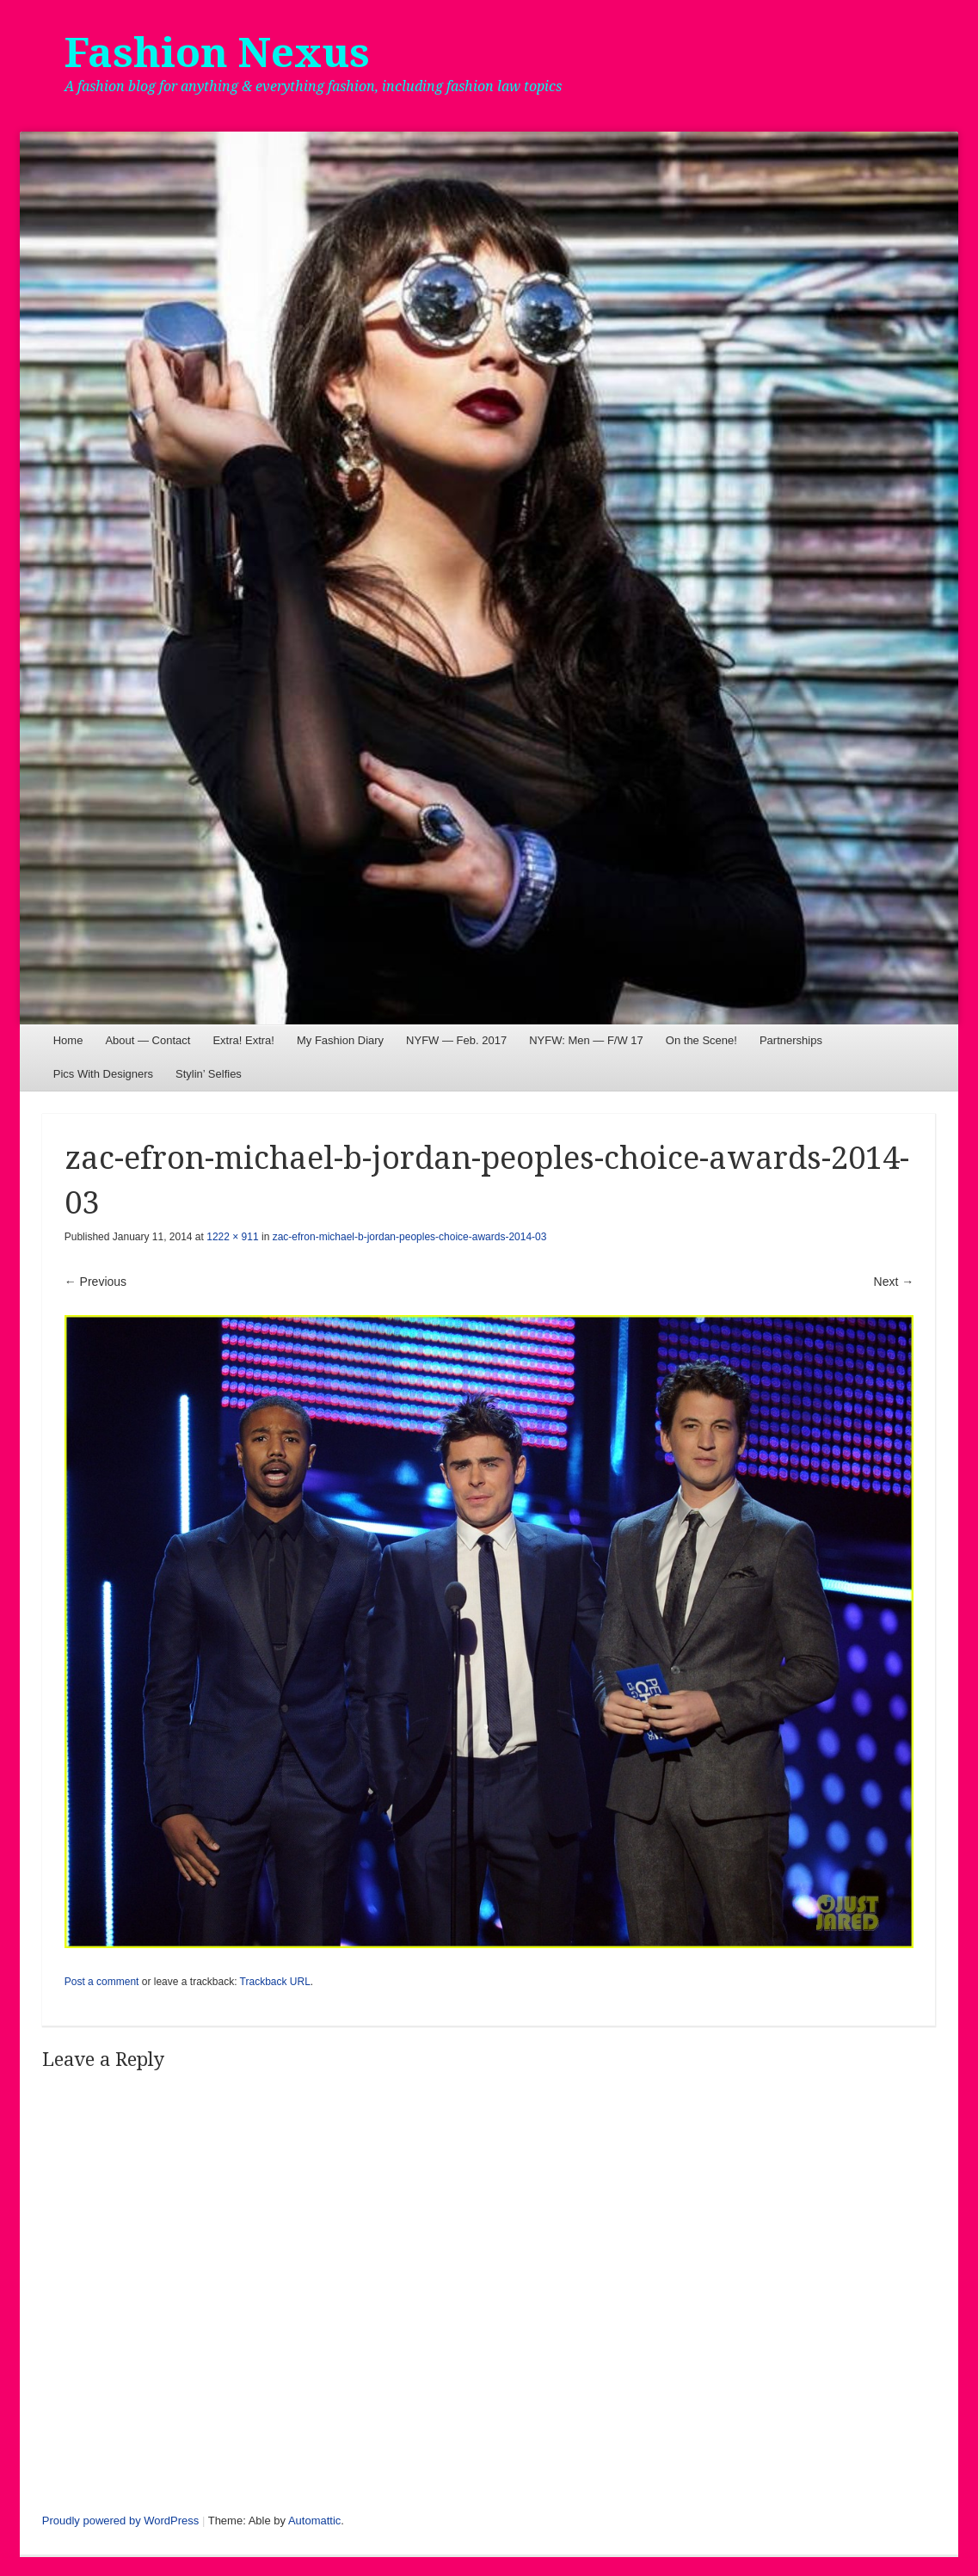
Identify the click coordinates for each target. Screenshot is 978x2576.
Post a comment (102, 1982)
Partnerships (791, 1040)
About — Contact (147, 1040)
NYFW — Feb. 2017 (456, 1040)
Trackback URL (275, 1982)
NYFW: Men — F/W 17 (586, 1040)
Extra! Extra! (243, 1040)
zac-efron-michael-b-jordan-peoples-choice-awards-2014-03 (410, 1237)
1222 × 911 (232, 1237)
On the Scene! (701, 1040)
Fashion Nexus (217, 52)
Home (68, 1040)
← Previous (95, 1281)
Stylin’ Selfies (208, 1073)
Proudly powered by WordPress (121, 2520)
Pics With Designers (103, 1073)
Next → (894, 1281)
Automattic (314, 2520)
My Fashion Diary (340, 1040)
